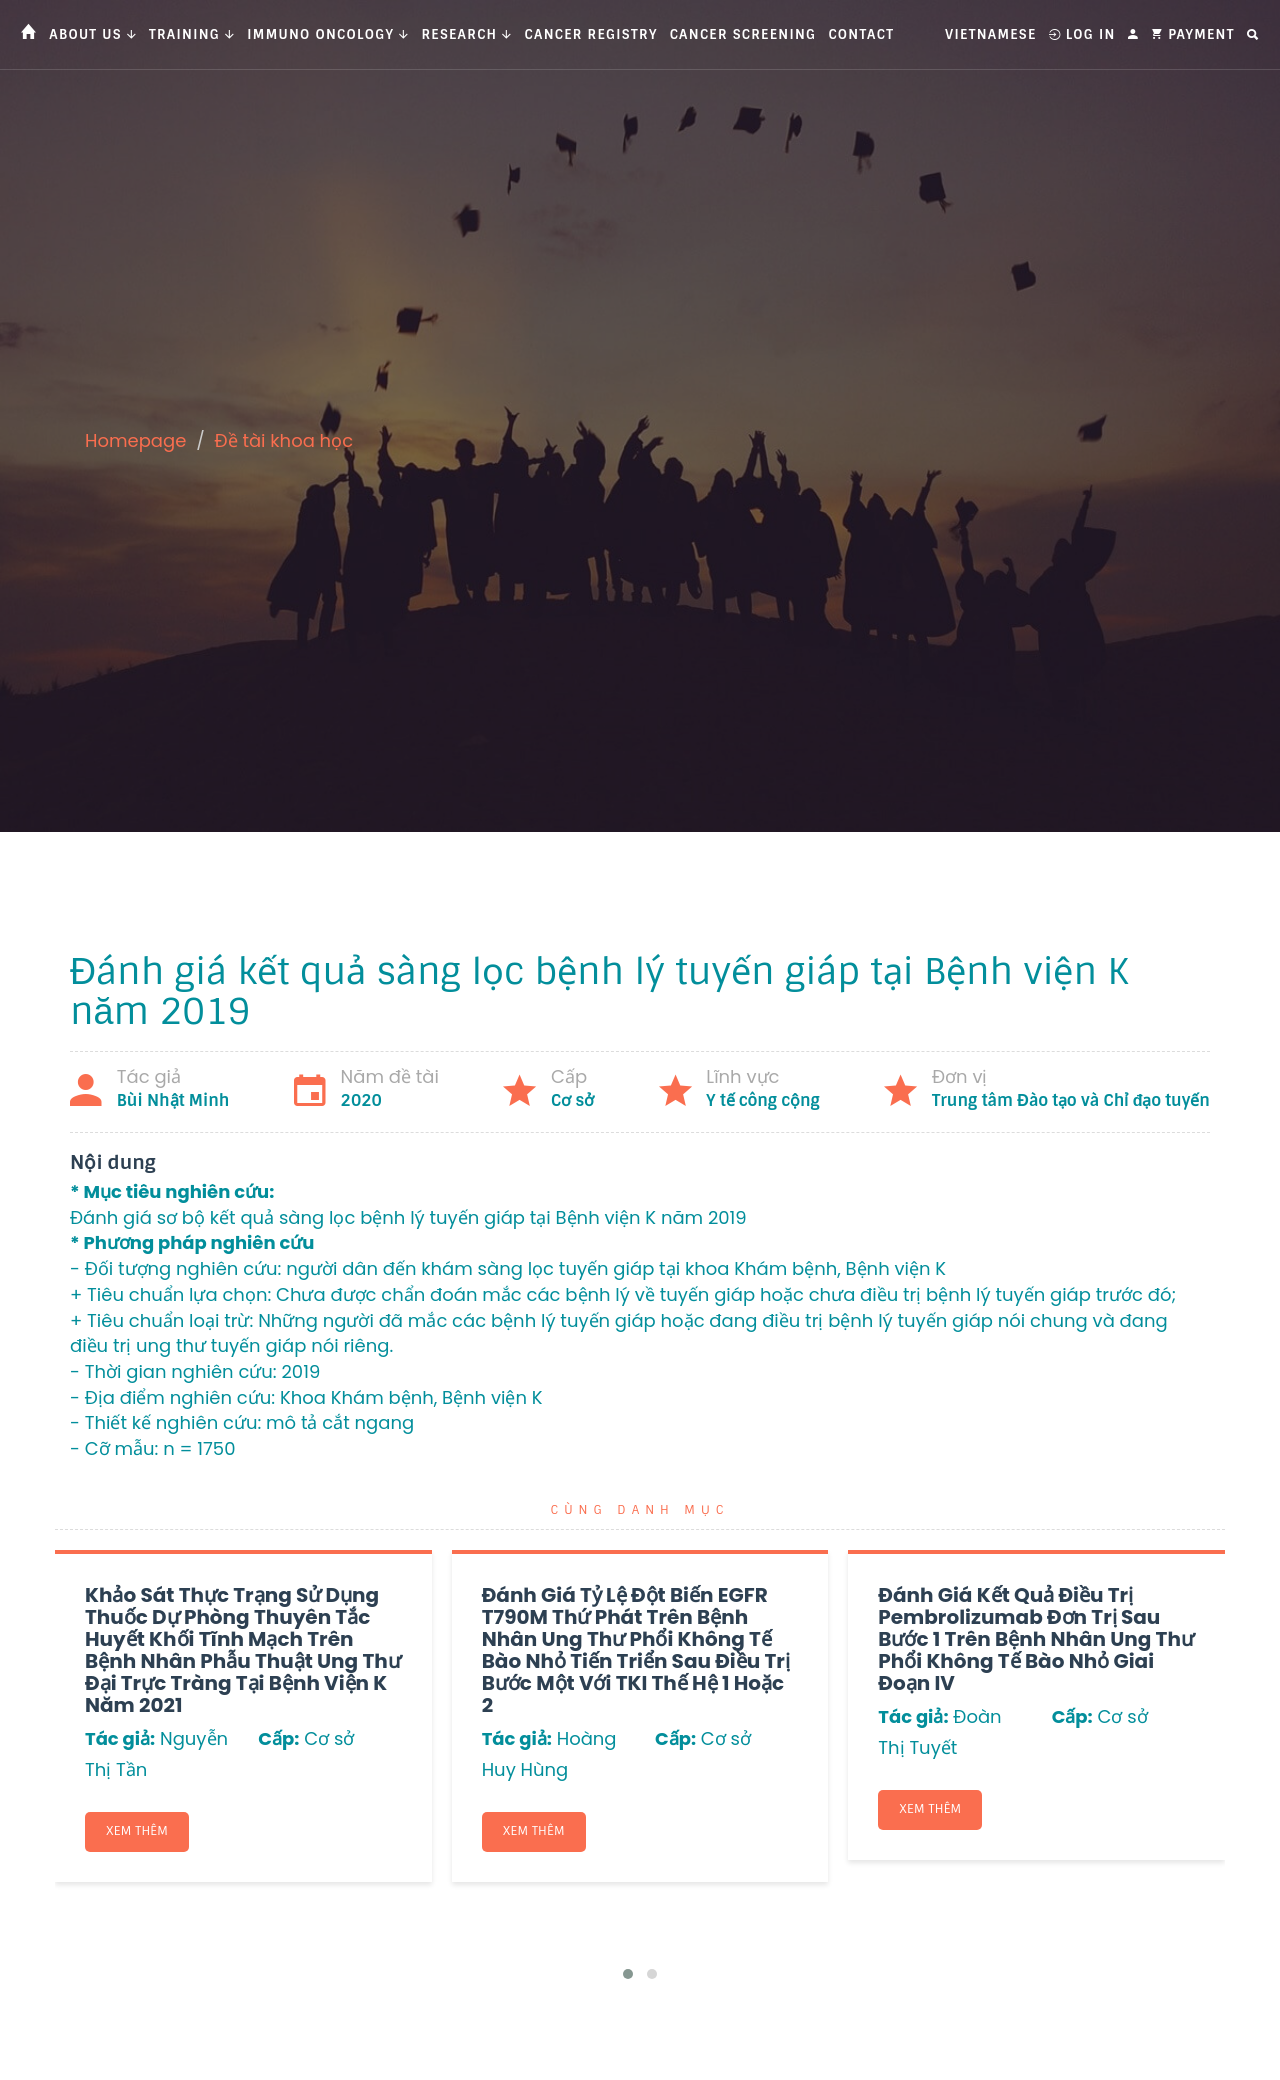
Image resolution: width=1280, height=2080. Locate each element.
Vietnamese (990, 34)
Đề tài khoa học (284, 440)
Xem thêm (137, 1831)
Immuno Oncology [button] (328, 34)
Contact (861, 34)
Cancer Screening (743, 34)
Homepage (135, 440)
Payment (1193, 34)
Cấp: (278, 1738)
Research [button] (466, 34)
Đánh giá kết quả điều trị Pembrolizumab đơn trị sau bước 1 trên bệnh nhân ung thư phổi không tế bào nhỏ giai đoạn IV (1036, 1639)
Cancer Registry (591, 34)
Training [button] (192, 34)
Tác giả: (120, 1738)
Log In (1082, 34)
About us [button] (93, 34)
